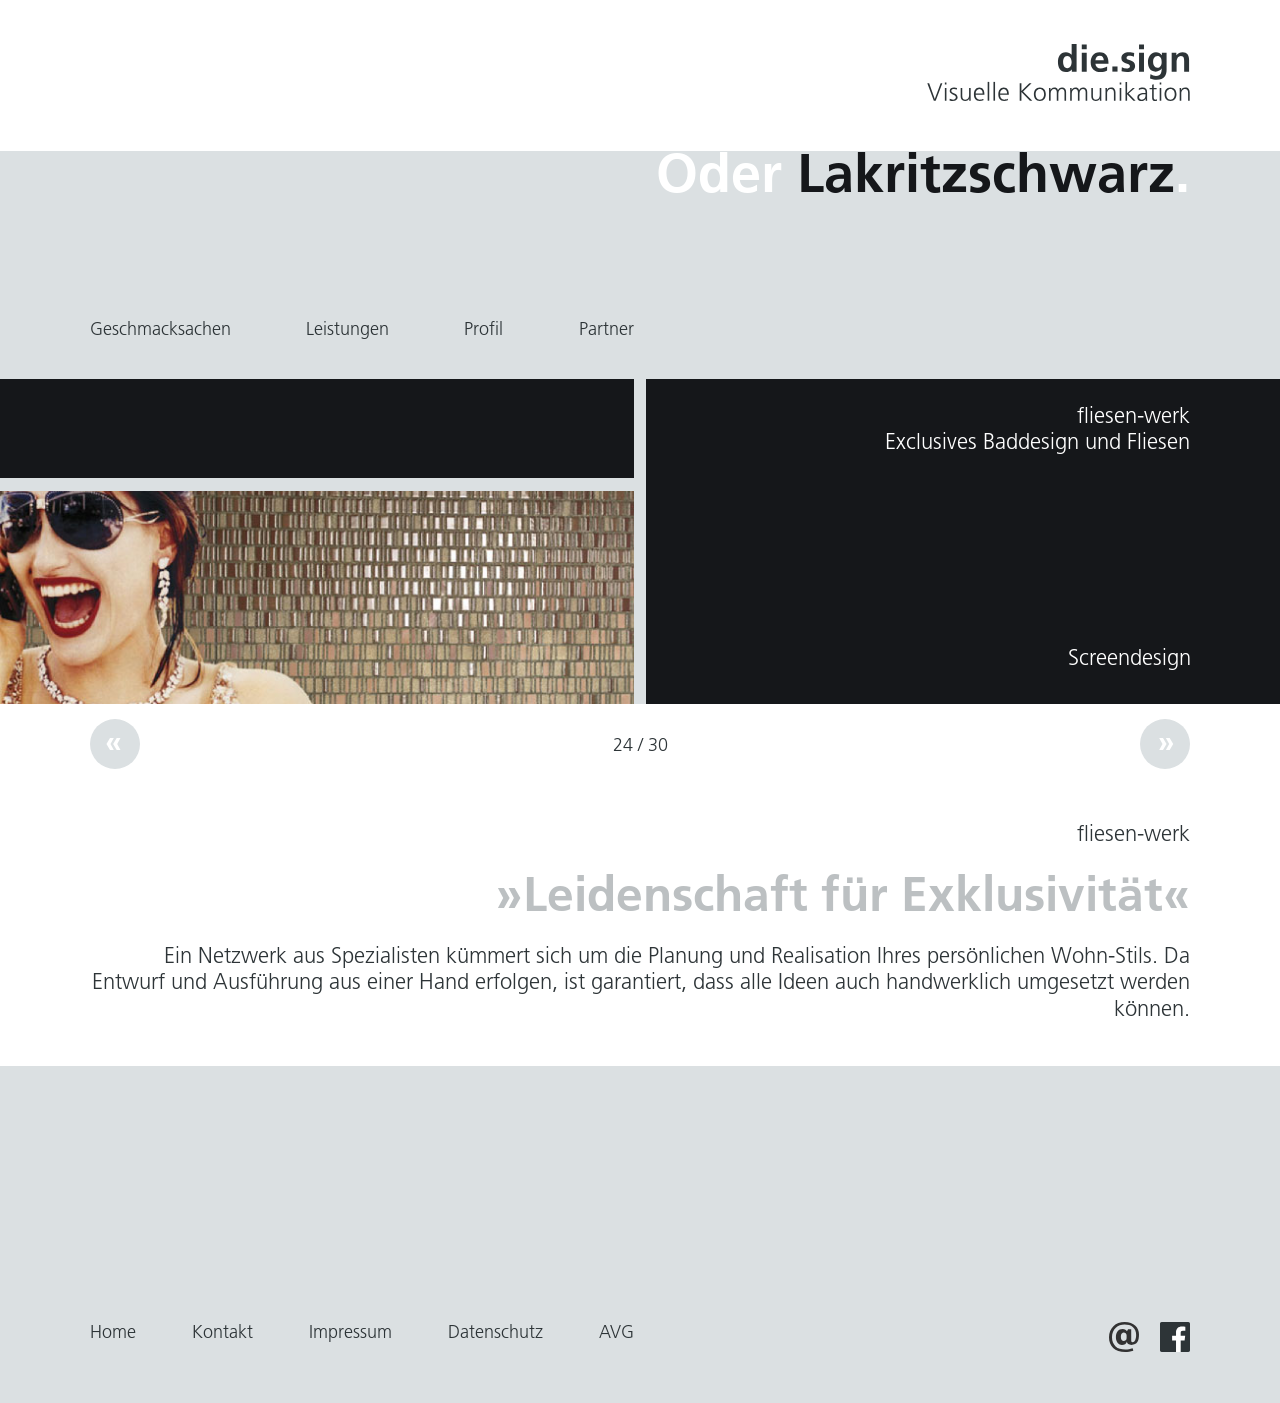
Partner (606, 329)
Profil (483, 329)
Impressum (350, 1332)
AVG (616, 1332)
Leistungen (347, 329)
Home (113, 1332)
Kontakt (222, 1332)
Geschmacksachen (160, 329)
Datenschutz (495, 1332)
